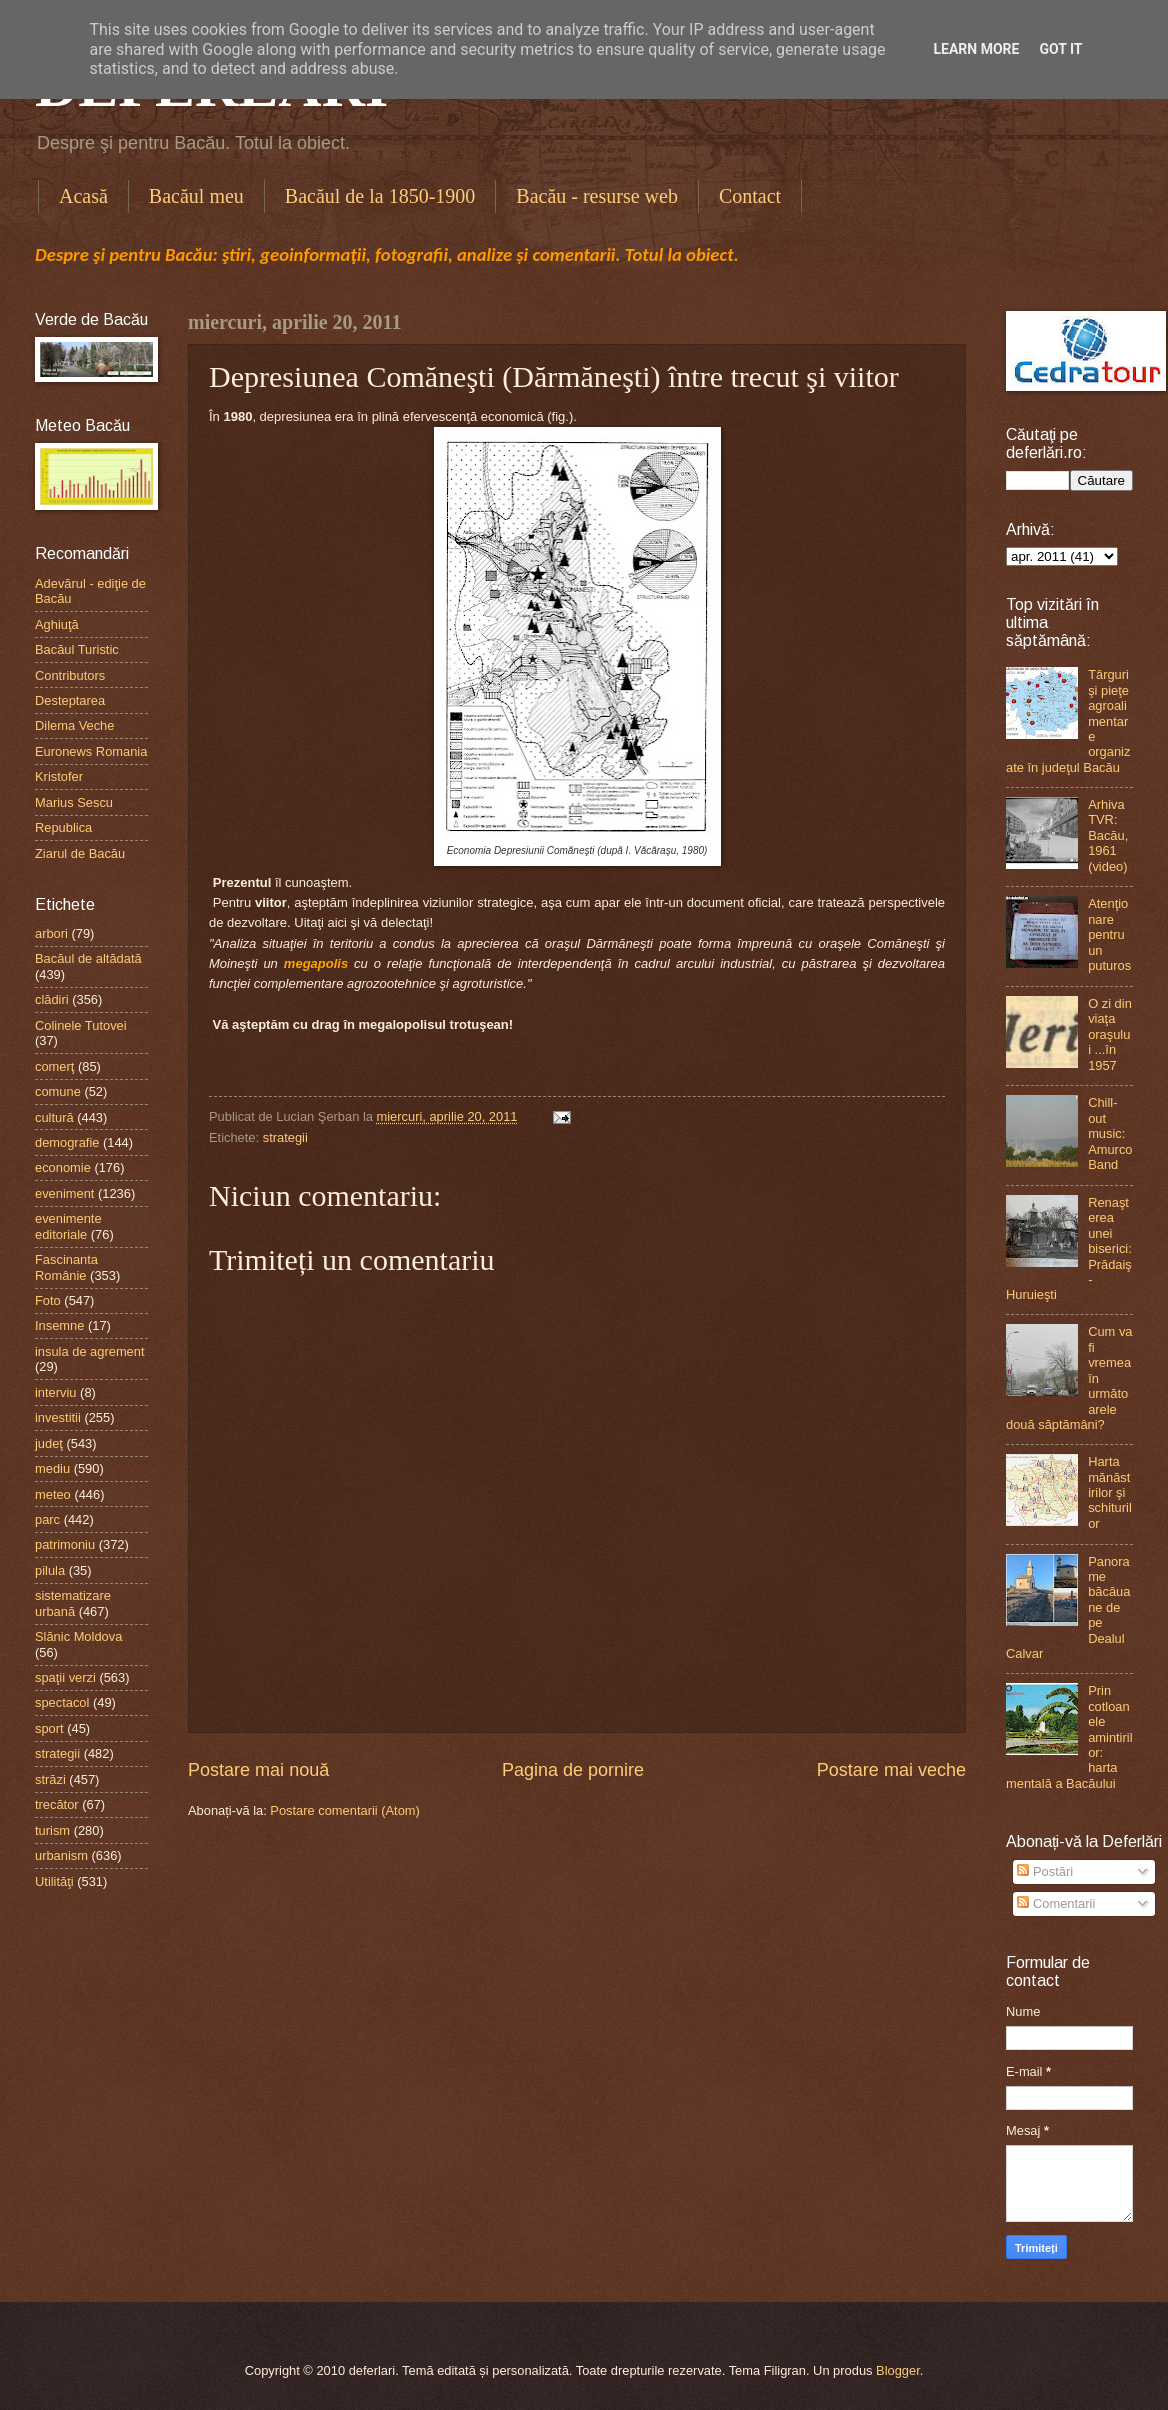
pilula (50, 1570)
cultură (54, 1117)
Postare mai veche (891, 1770)
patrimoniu (65, 1544)
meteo (53, 1494)
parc (47, 1519)
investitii (58, 1417)
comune (58, 1091)
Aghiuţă (57, 624)
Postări (1045, 1871)
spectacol (62, 1702)
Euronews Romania (91, 751)
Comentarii (1056, 1903)
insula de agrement (90, 1351)
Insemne (59, 1325)
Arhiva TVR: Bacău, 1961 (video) (1108, 835)
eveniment (64, 1193)
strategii (285, 1137)
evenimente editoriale (68, 1226)
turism (52, 1830)
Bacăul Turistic (77, 649)
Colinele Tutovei (81, 1025)
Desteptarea (70, 700)
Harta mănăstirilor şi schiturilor (1110, 1492)
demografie (67, 1142)
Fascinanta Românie (66, 1267)
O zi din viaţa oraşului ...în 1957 (1110, 1034)
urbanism (61, 1855)
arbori (51, 933)
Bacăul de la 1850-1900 (380, 196)
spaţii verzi (65, 1677)
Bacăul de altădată (88, 958)
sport (49, 1728)
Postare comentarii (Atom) (345, 1810)
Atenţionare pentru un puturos (1109, 934)
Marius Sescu (74, 802)
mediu (52, 1468)
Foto (48, 1300)
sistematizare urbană (73, 1603)
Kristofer (59, 776)
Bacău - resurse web (597, 196)
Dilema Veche (74, 725)
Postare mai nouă (258, 1770)
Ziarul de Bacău (80, 853)
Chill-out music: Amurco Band (1110, 1133)
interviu (56, 1392)
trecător (57, 1804)
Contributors (70, 675)
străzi (50, 1779)
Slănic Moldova (78, 1636)
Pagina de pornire (573, 1770)
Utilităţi (54, 1881)
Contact (750, 196)
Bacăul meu (196, 196)
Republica (63, 827)
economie (63, 1167)
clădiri (52, 999)
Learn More (976, 49)
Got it (1060, 49)
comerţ (54, 1066)
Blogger (898, 2370)
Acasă (83, 196)
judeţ (49, 1443)
